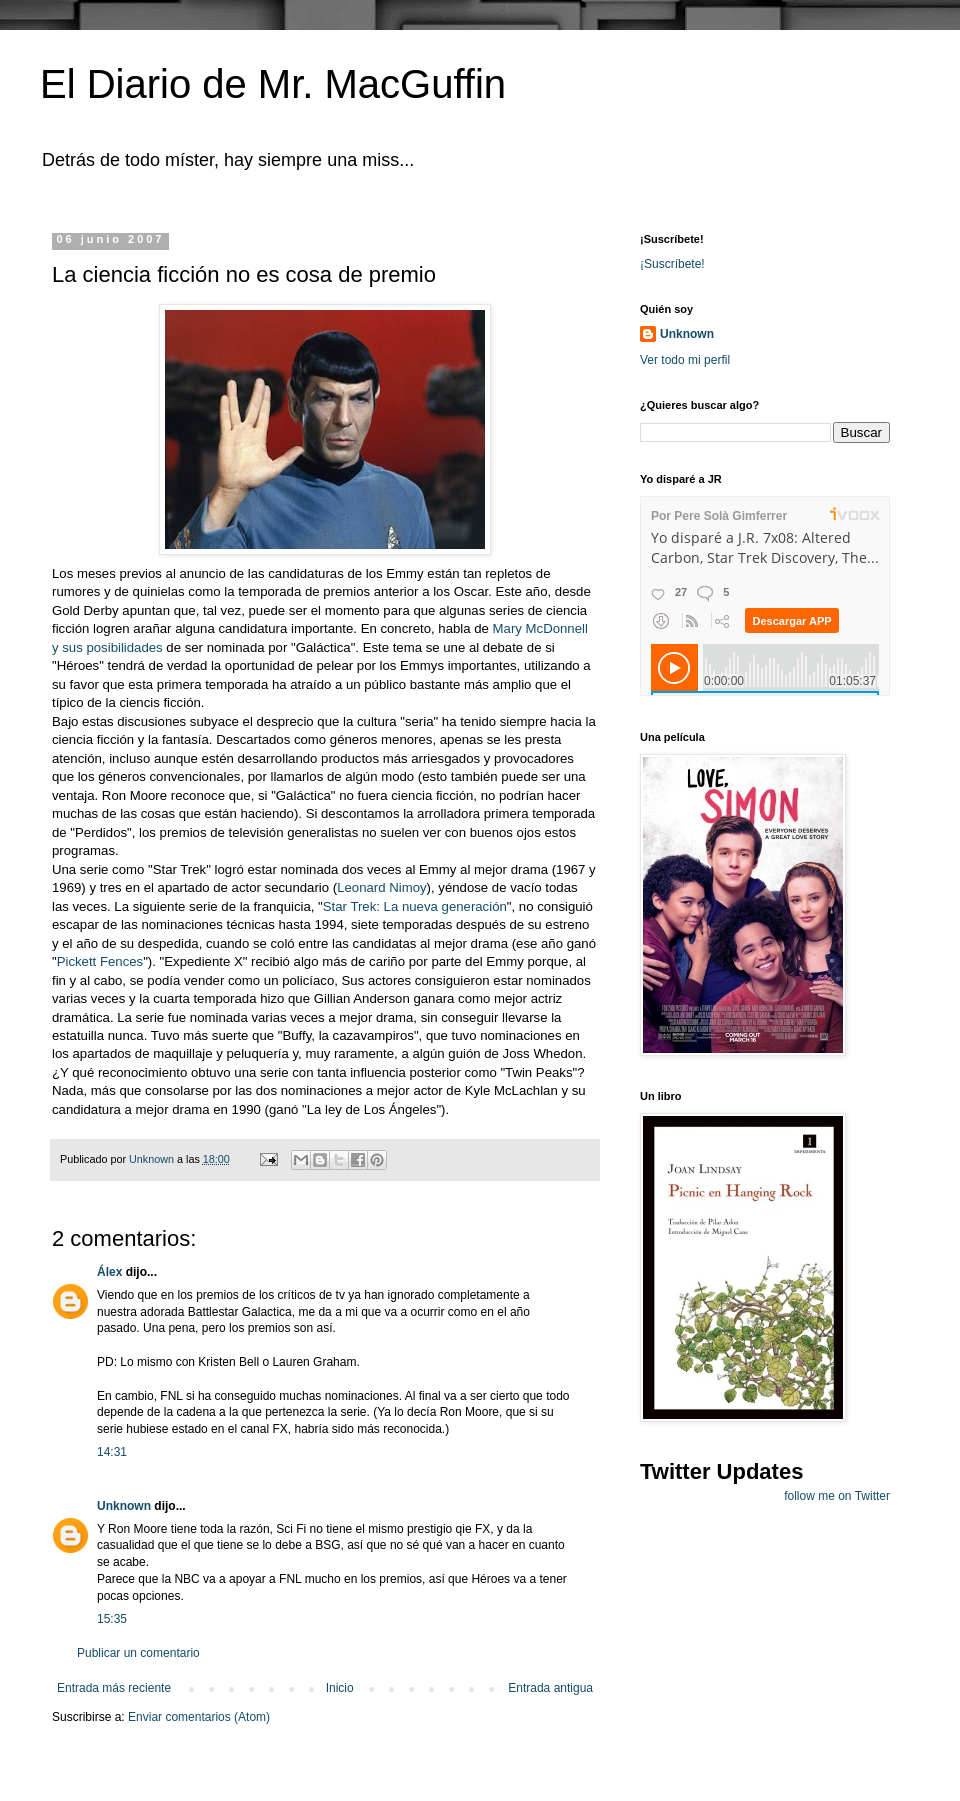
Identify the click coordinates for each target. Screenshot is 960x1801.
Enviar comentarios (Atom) (199, 1717)
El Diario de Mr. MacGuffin (273, 84)
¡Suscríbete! (672, 264)
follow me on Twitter (837, 1496)
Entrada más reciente (114, 1688)
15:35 (112, 1619)
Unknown (124, 1506)
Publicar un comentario (138, 1653)
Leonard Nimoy (381, 887)
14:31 (112, 1452)
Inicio (340, 1688)
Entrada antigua (550, 1688)
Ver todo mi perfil (685, 360)
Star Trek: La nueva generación (415, 906)
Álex (109, 1272)
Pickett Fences (100, 961)
